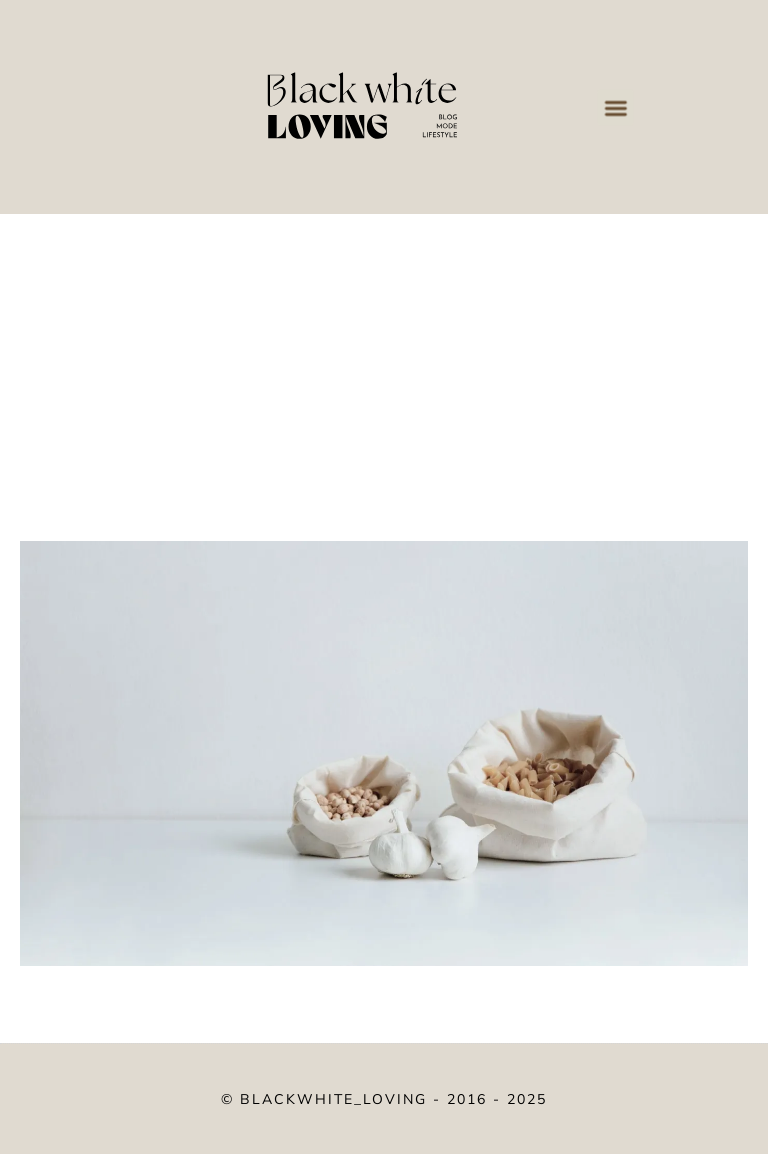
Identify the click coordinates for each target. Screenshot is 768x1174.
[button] (615, 107)
